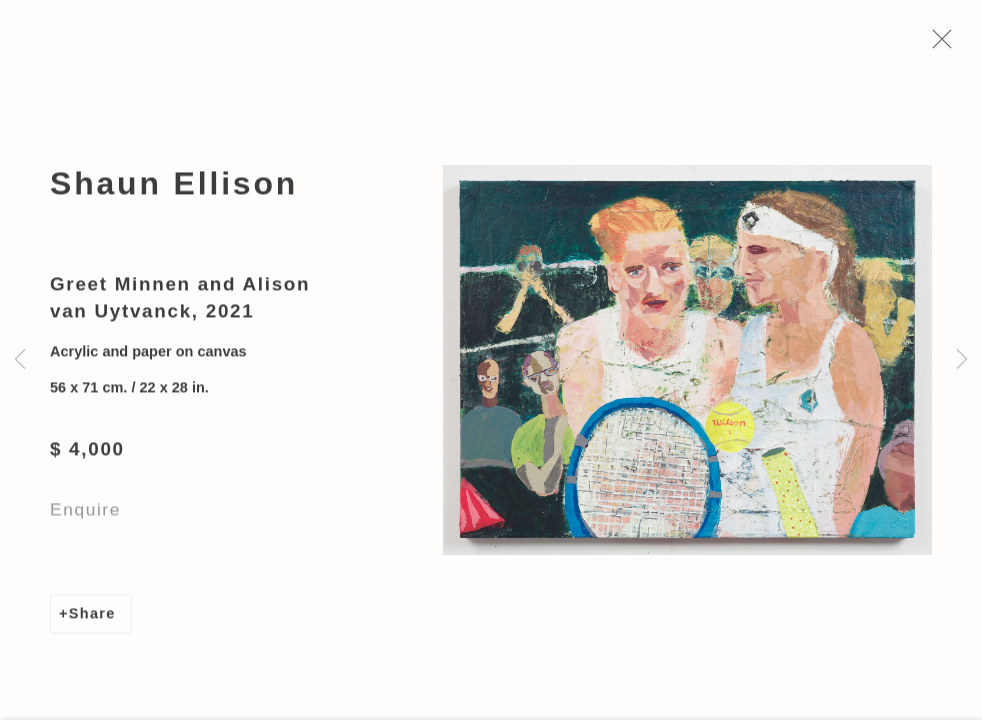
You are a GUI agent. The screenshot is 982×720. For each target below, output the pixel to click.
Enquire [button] (85, 514)
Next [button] (962, 360)
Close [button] (941, 45)
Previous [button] (20, 360)
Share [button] (92, 618)
